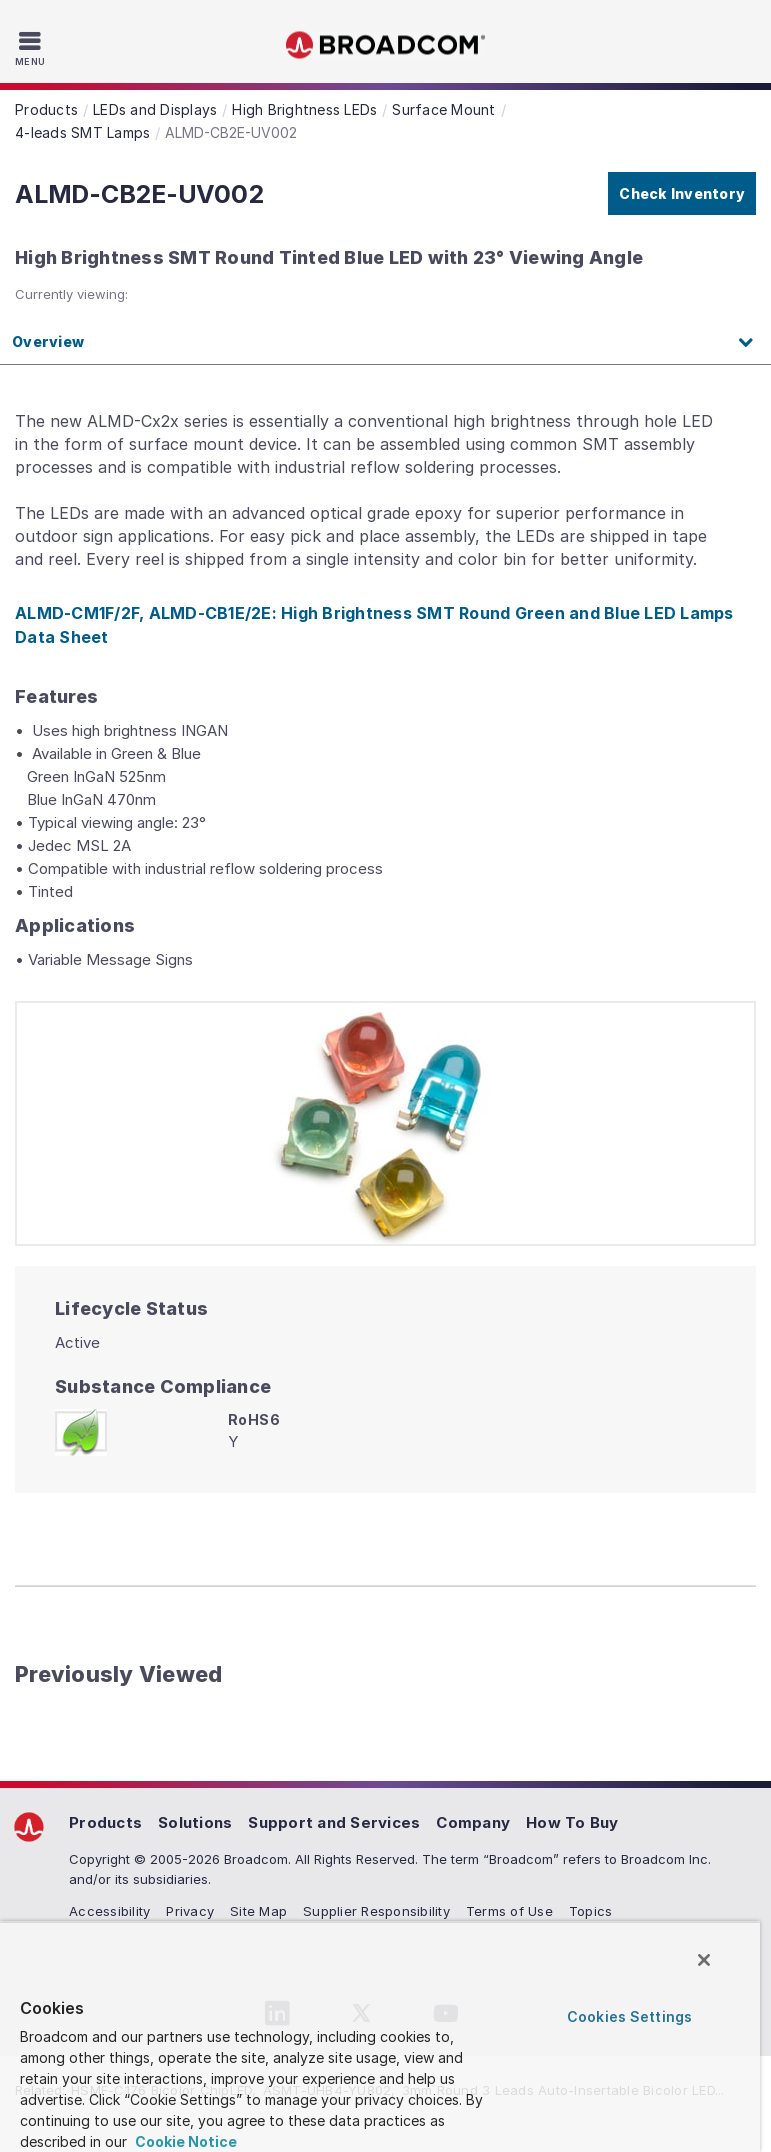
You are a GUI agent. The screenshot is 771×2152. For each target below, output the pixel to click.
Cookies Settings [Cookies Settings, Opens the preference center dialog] (629, 2016)
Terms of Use (509, 1911)
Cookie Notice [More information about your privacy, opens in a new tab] (184, 2141)
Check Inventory (682, 193)
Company (473, 1822)
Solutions (195, 1822)
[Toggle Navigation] (32, 48)
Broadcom (386, 45)
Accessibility (109, 1911)
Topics (591, 1911)
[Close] (704, 1960)
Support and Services (334, 1822)
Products (105, 1822)
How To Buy (572, 1822)
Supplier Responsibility (376, 1911)
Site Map (258, 1911)
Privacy (190, 1911)
